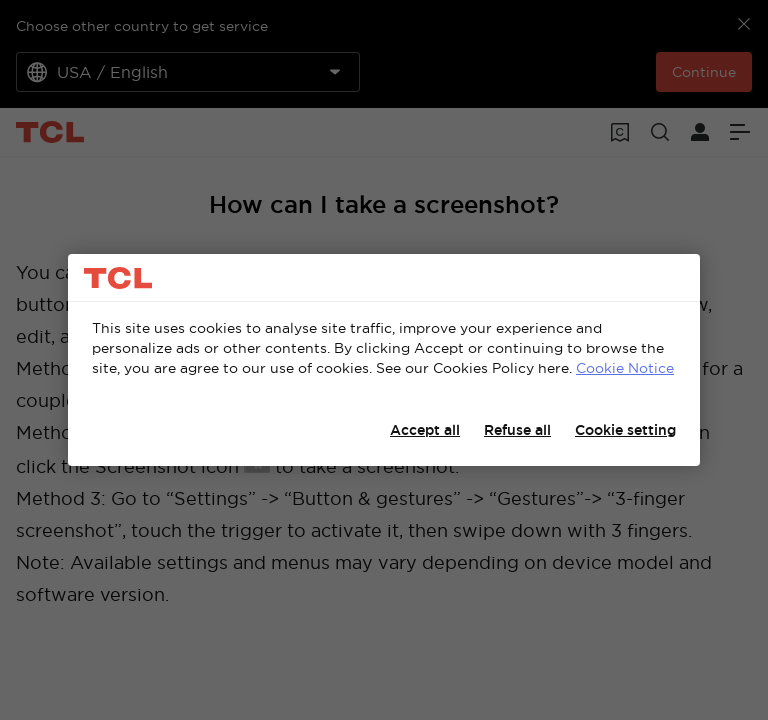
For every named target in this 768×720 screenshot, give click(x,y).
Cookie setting (625, 430)
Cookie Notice (625, 368)
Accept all (425, 430)
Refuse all (517, 430)
